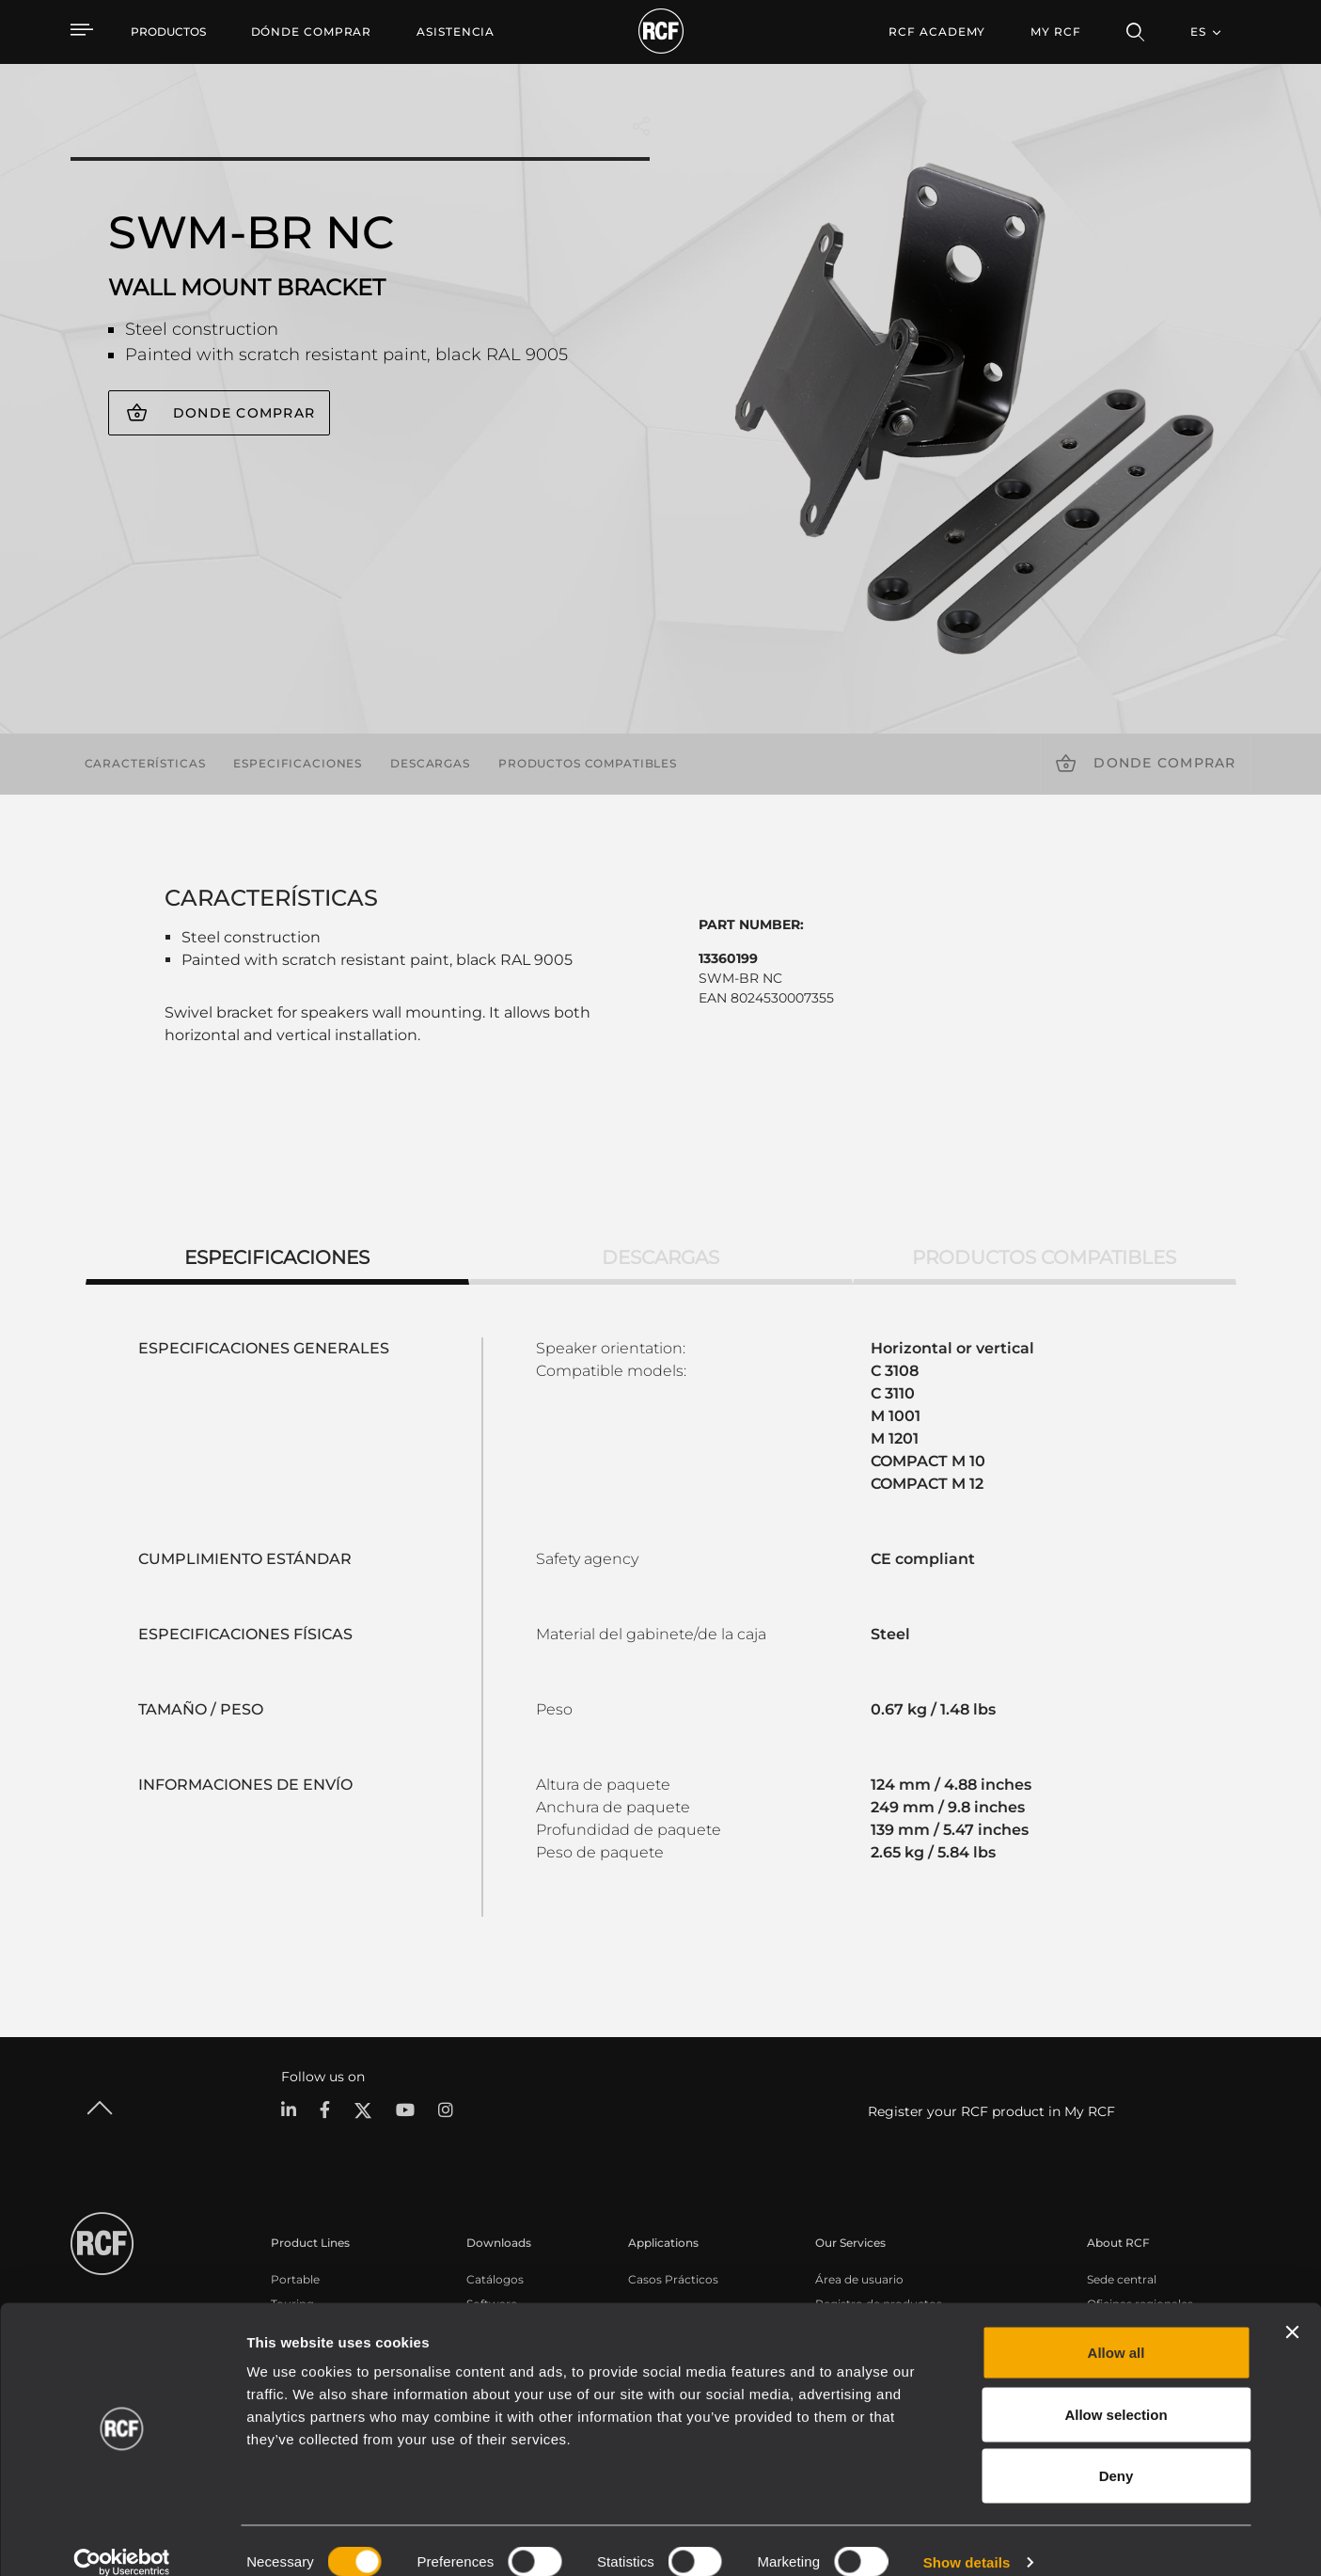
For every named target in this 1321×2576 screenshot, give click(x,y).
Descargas (430, 763)
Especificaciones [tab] (277, 1257)
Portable (295, 2278)
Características (145, 763)
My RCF (1055, 31)
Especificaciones (297, 763)
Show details (967, 2539)
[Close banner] (1291, 2308)
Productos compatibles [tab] (1044, 1257)
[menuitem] (311, 32)
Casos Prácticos (673, 2278)
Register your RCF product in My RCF (991, 2111)
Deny (1116, 2452)
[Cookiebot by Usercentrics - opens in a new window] (121, 2539)
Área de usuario (859, 2278)
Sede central (1121, 2278)
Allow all (1116, 2329)
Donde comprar (244, 412)
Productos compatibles (587, 763)
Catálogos (495, 2278)
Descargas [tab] (660, 1257)
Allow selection (1115, 2391)
